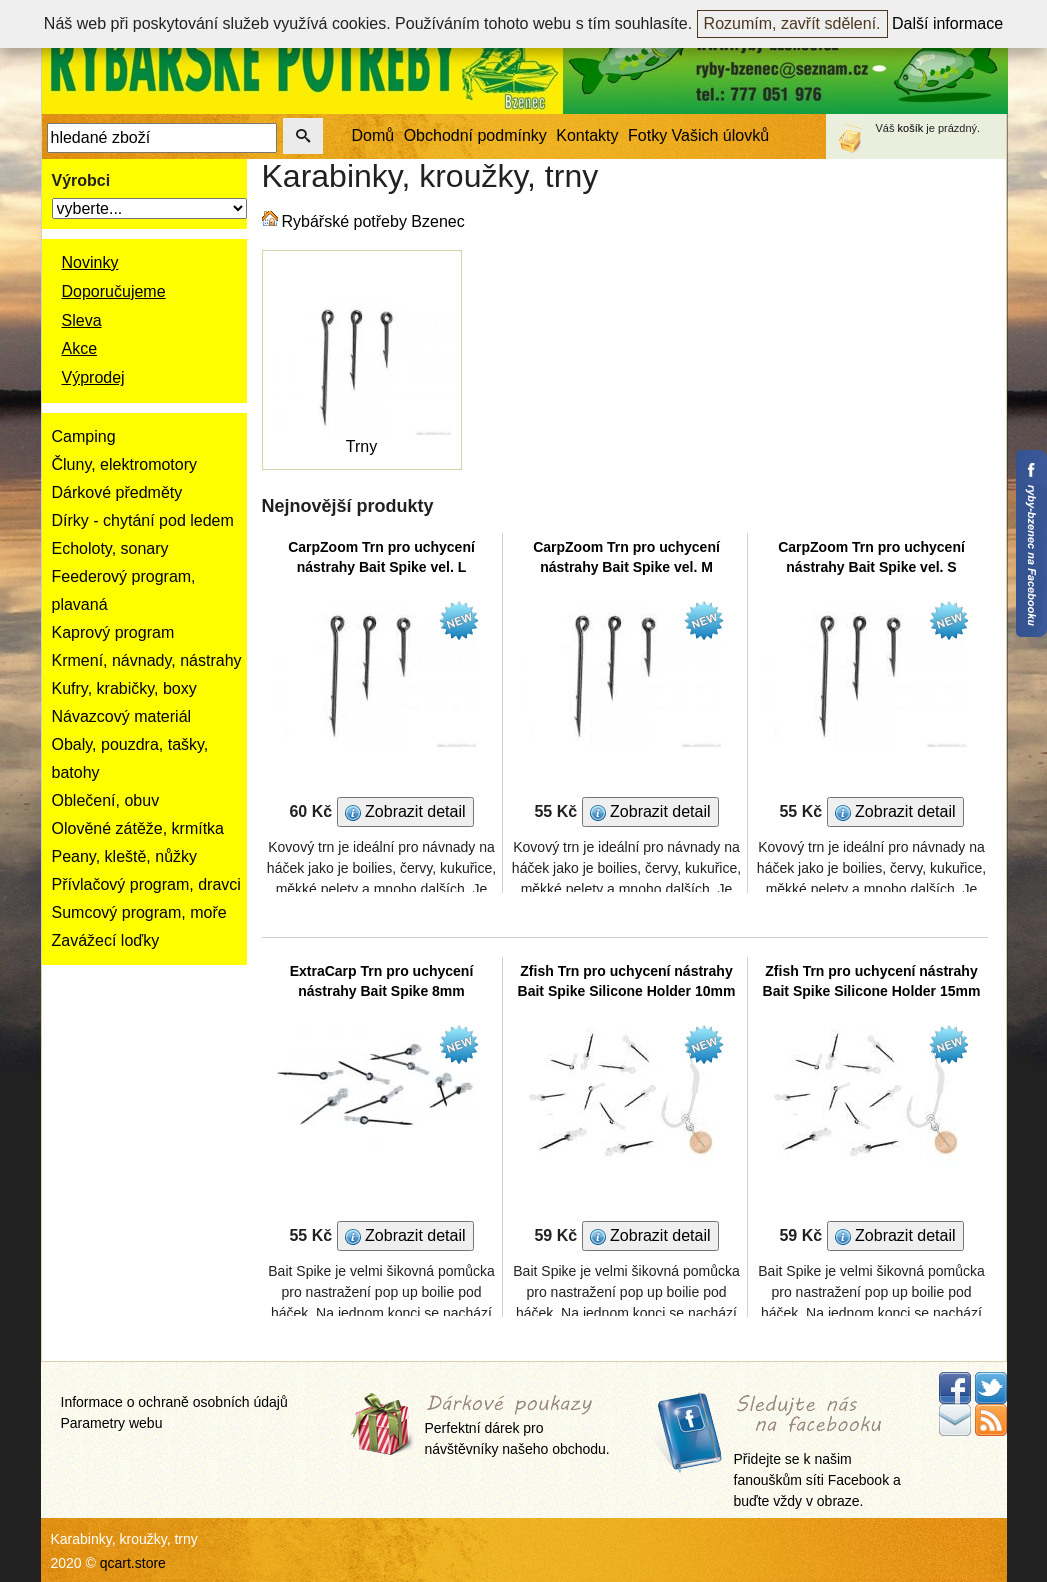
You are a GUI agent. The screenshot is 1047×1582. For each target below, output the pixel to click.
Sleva (82, 320)
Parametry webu (112, 1423)
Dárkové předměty (117, 492)
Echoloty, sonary (110, 548)
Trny (361, 446)
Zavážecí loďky (106, 940)
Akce (80, 348)
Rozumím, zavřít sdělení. (792, 23)
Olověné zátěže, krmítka (138, 828)
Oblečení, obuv (106, 800)
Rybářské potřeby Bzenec (373, 221)
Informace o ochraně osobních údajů (174, 1402)
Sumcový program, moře (139, 912)
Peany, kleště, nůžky (125, 856)
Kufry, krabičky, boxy (124, 688)
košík (911, 128)
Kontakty (587, 135)
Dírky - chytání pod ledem (143, 520)
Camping (84, 436)
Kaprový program (113, 632)
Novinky (90, 262)
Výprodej (93, 377)
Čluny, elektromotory (125, 464)
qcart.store (133, 1563)
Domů (373, 135)
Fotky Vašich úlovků (698, 135)
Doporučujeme (114, 291)
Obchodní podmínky (475, 135)
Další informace (947, 23)
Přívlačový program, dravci (146, 884)
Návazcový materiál (122, 716)
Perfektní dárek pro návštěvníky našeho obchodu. (517, 1426)
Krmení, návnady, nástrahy (147, 660)
